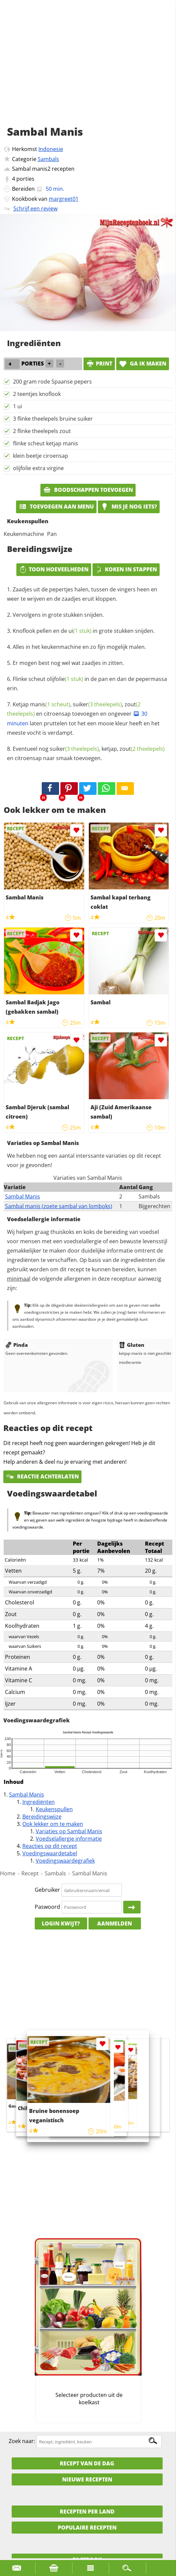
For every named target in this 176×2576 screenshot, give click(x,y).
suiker (97, 704)
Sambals (48, 159)
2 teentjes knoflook (37, 394)
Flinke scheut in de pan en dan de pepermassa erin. (87, 683)
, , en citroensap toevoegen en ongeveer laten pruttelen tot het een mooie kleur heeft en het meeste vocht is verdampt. (83, 719)
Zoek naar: (22, 2441)
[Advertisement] (88, 70)
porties (25, 178)
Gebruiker (47, 1890)
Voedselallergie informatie (69, 1838)
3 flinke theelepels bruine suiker (53, 418)
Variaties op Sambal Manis (69, 1831)
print (99, 363)
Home (7, 1873)
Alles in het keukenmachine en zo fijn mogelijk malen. (79, 647)
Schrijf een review (35, 208)
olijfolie (65, 679)
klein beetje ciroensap (40, 455)
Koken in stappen (126, 569)
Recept (30, 1873)
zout (142, 748)
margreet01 (63, 198)
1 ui (17, 406)
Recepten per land (87, 2511)
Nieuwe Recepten (87, 2479)
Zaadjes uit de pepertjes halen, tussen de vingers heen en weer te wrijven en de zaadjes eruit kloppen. (82, 594)
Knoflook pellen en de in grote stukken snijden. (84, 630)
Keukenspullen (54, 1809)
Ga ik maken (142, 363)
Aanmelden (114, 1923)
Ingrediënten (38, 1802)
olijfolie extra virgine (38, 468)
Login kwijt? (61, 1923)
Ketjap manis (41, 704)
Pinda (16, 1344)
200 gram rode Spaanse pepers (52, 381)
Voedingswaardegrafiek (65, 1860)
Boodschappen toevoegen (88, 489)
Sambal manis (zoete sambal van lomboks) (58, 1206)
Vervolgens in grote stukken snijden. (58, 614)
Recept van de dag (87, 2463)
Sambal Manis (22, 1196)
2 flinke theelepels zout (42, 431)
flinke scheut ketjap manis (45, 443)
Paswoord (47, 1906)
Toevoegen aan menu (56, 506)
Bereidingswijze (41, 1816)
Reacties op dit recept (49, 1846)
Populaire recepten (87, 2527)
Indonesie (50, 149)
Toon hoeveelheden (54, 569)
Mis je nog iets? (129, 506)
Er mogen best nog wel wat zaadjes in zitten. (68, 663)
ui (80, 630)
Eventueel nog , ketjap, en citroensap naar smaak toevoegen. (86, 753)
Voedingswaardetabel (49, 1853)
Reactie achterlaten (42, 1476)
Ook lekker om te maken (52, 1824)
